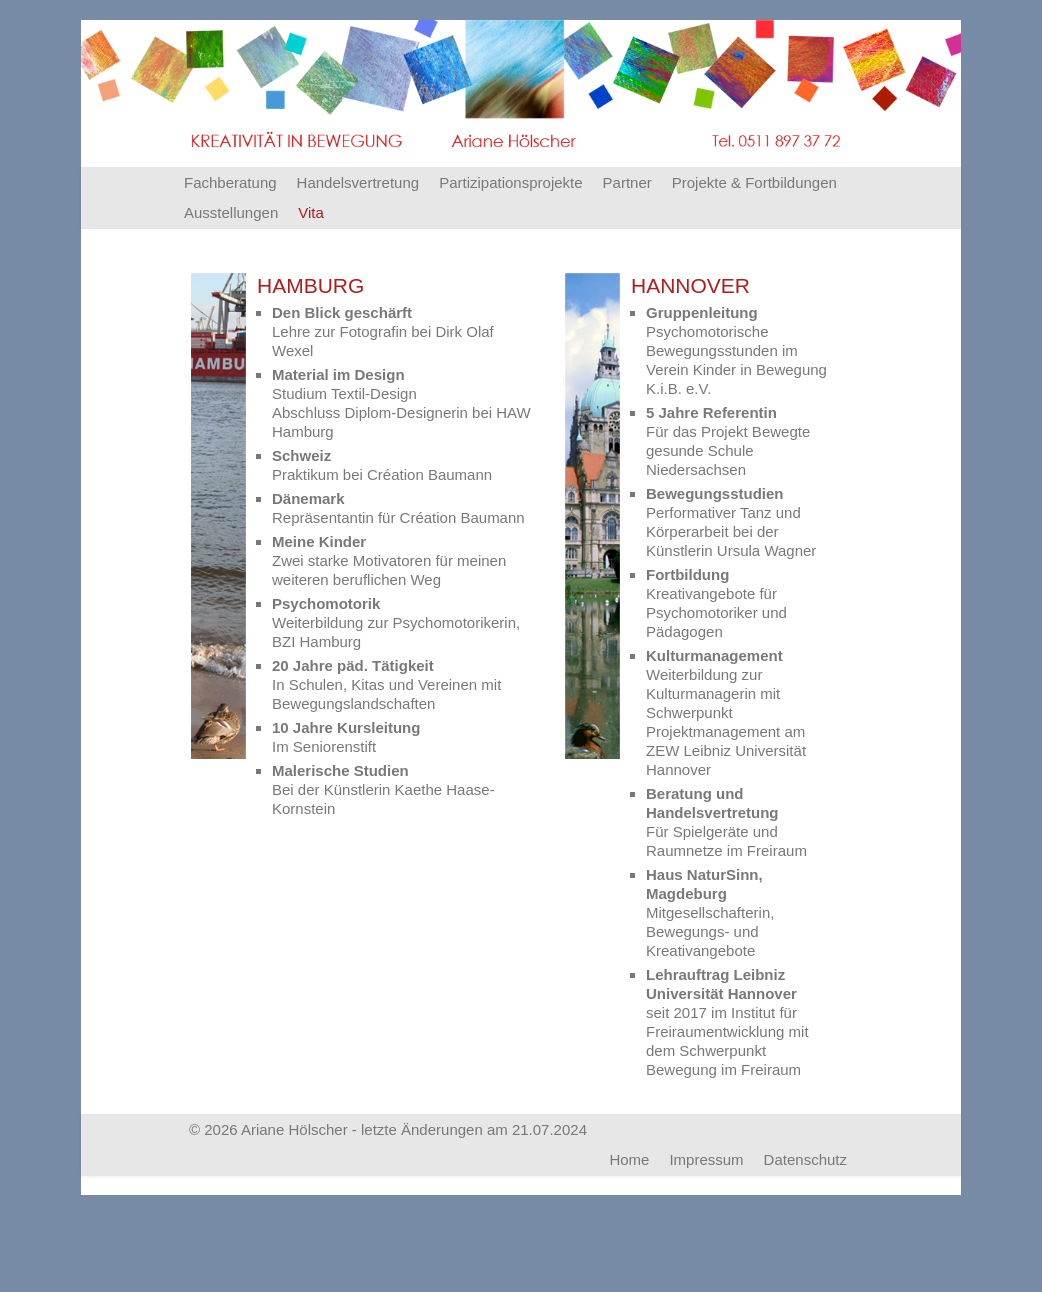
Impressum (706, 1159)
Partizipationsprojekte (510, 182)
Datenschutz (805, 1159)
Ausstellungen (231, 212)
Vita (311, 212)
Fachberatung (230, 182)
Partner (627, 182)
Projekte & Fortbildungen (754, 182)
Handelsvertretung (358, 182)
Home (629, 1159)
